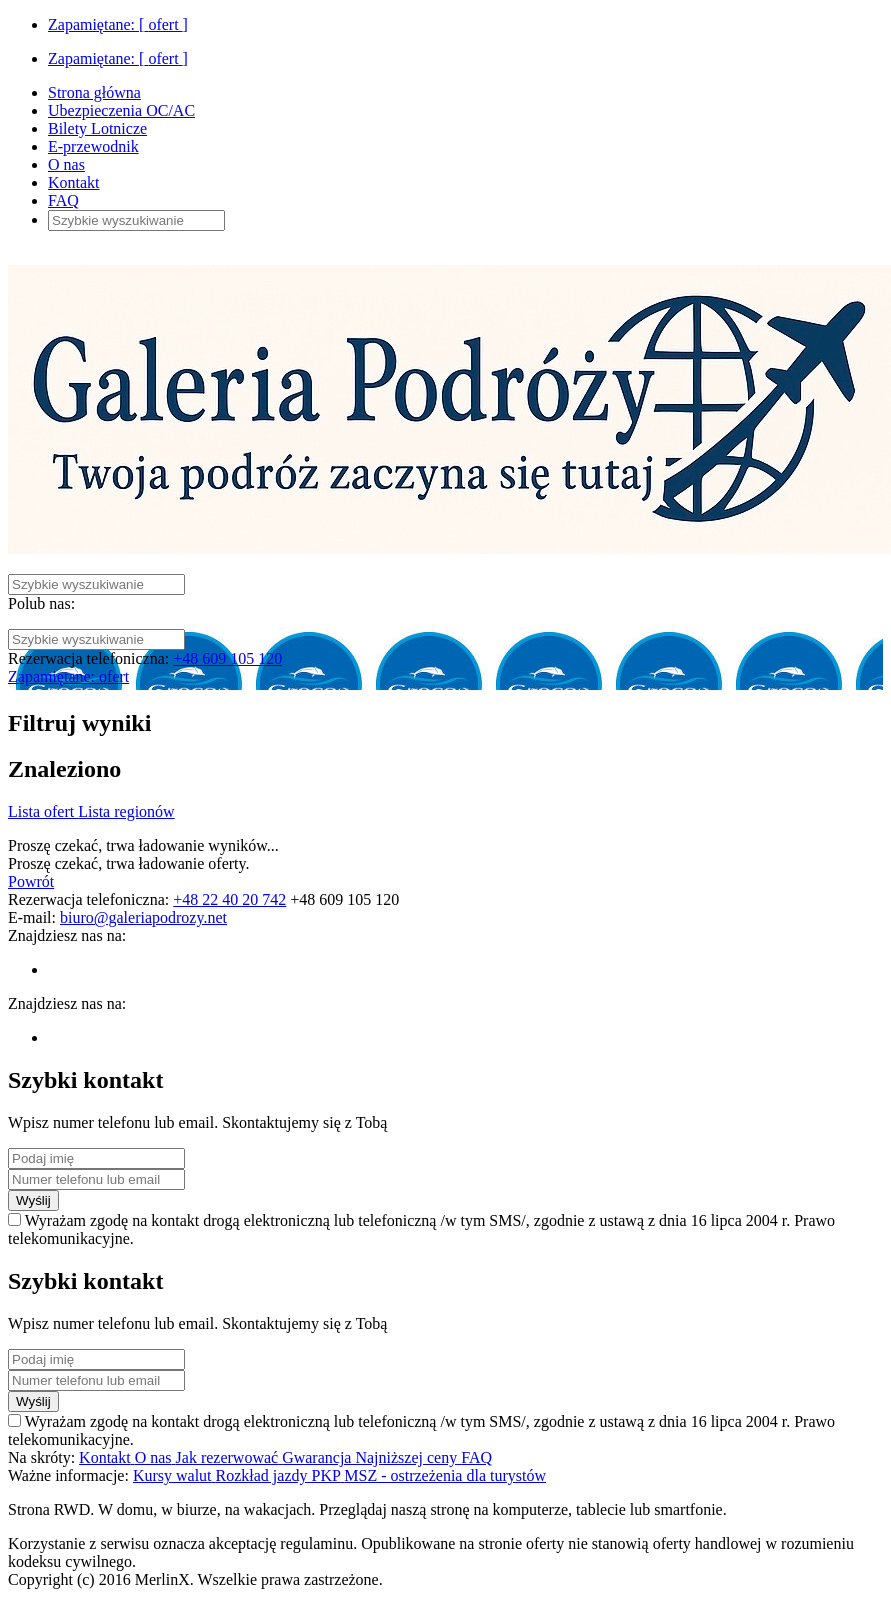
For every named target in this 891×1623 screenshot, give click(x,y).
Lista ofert (43, 811)
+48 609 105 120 (227, 658)
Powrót (31, 881)
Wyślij (33, 1200)
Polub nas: (41, 603)
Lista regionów (126, 811)
